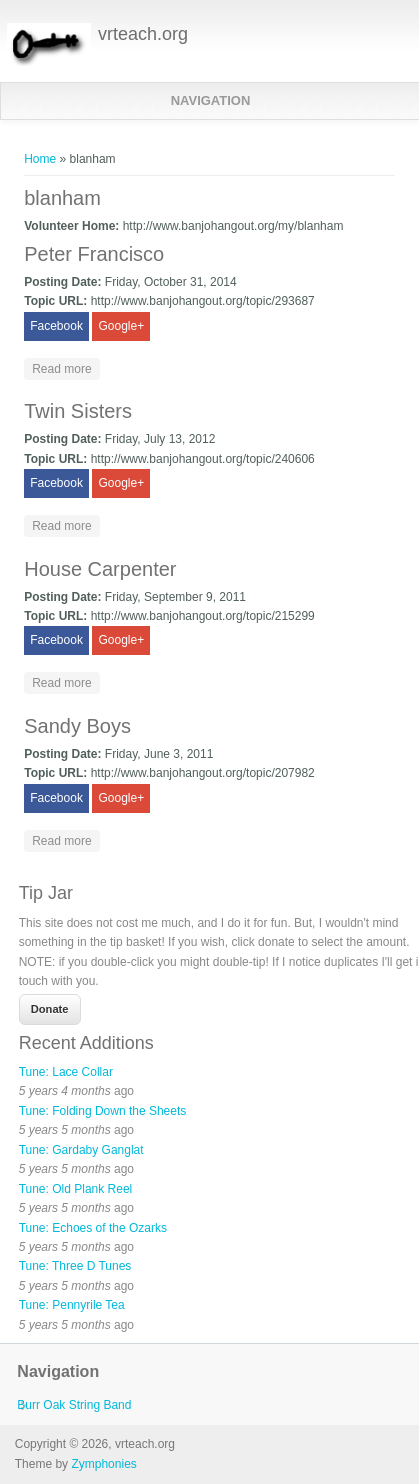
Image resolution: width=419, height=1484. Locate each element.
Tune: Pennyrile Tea (72, 1305)
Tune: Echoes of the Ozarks (93, 1228)
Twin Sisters (78, 411)
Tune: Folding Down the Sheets (103, 1111)
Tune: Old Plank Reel (76, 1189)
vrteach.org (143, 34)
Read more (65, 367)
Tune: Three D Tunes (75, 1266)
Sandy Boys (77, 726)
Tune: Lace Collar (66, 1072)
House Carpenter (100, 569)
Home (40, 159)
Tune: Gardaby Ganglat (81, 1150)
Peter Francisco (94, 254)
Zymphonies (103, 1464)
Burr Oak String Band (74, 1405)
